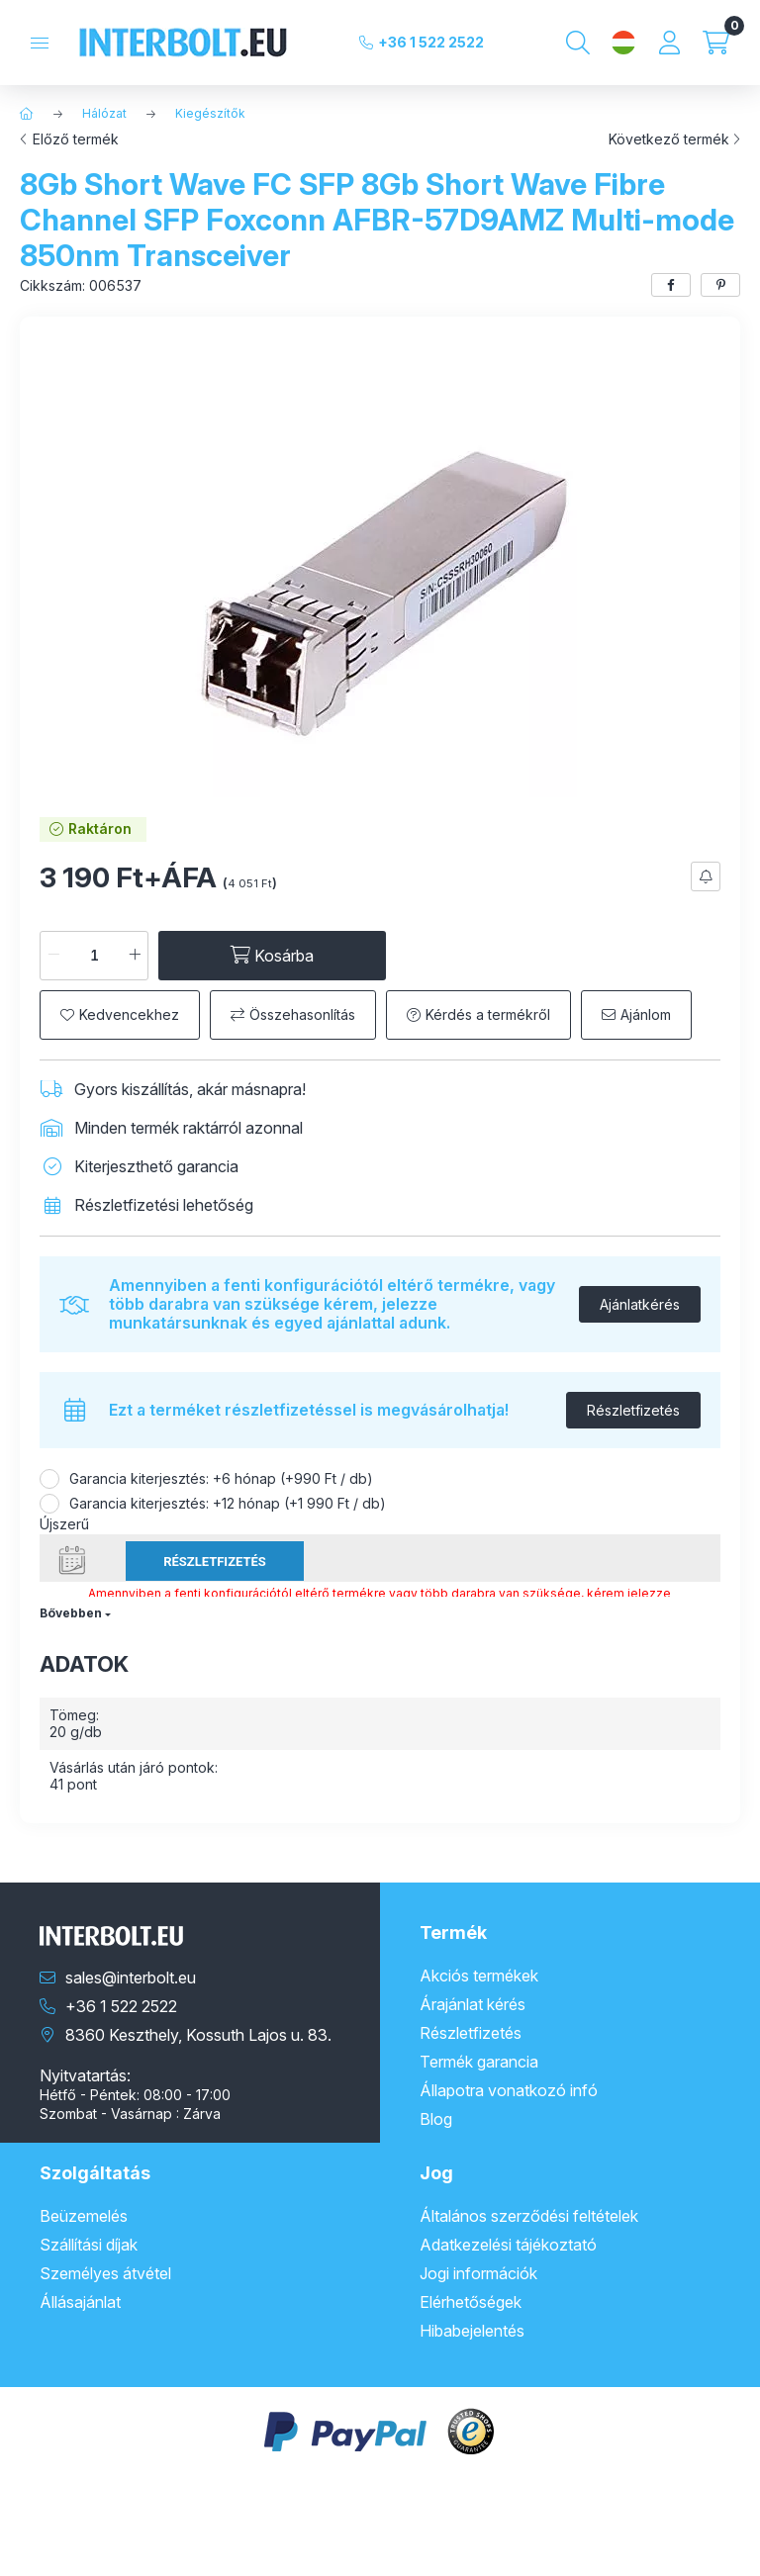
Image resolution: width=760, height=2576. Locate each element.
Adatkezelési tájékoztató (508, 2244)
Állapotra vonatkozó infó (509, 2090)
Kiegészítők (210, 113)
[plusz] (134, 955)
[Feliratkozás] (705, 876)
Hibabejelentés (472, 2331)
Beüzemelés (84, 2216)
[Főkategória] (27, 114)
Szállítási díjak (89, 2244)
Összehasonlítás (302, 1014)
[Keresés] (578, 42)
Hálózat (104, 113)
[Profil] (669, 42)
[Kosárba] (272, 955)
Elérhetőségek (471, 2302)
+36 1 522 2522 (431, 42)
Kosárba (702, 2550)
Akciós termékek (479, 1975)
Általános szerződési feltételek (529, 2216)
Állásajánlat (80, 2302)
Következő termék (669, 139)
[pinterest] (720, 285)
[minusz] (53, 955)
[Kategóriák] (39, 43)
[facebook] (671, 285)
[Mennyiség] (94, 955)
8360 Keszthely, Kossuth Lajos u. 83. (198, 2035)
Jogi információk (478, 2273)
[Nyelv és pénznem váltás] (623, 42)
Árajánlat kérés (472, 2004)
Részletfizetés (633, 1410)
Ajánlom (645, 1014)
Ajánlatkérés (640, 1304)
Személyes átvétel (105, 2273)
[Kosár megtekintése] (716, 42)
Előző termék (76, 139)
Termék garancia (479, 2061)
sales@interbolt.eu (130, 1977)
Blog (436, 2119)
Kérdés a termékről (488, 1014)
